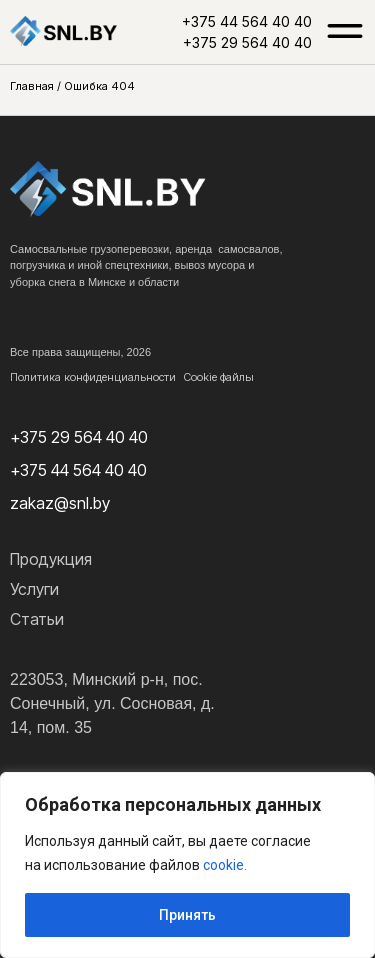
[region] (187, 865)
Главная (32, 86)
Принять (187, 915)
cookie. (225, 865)
